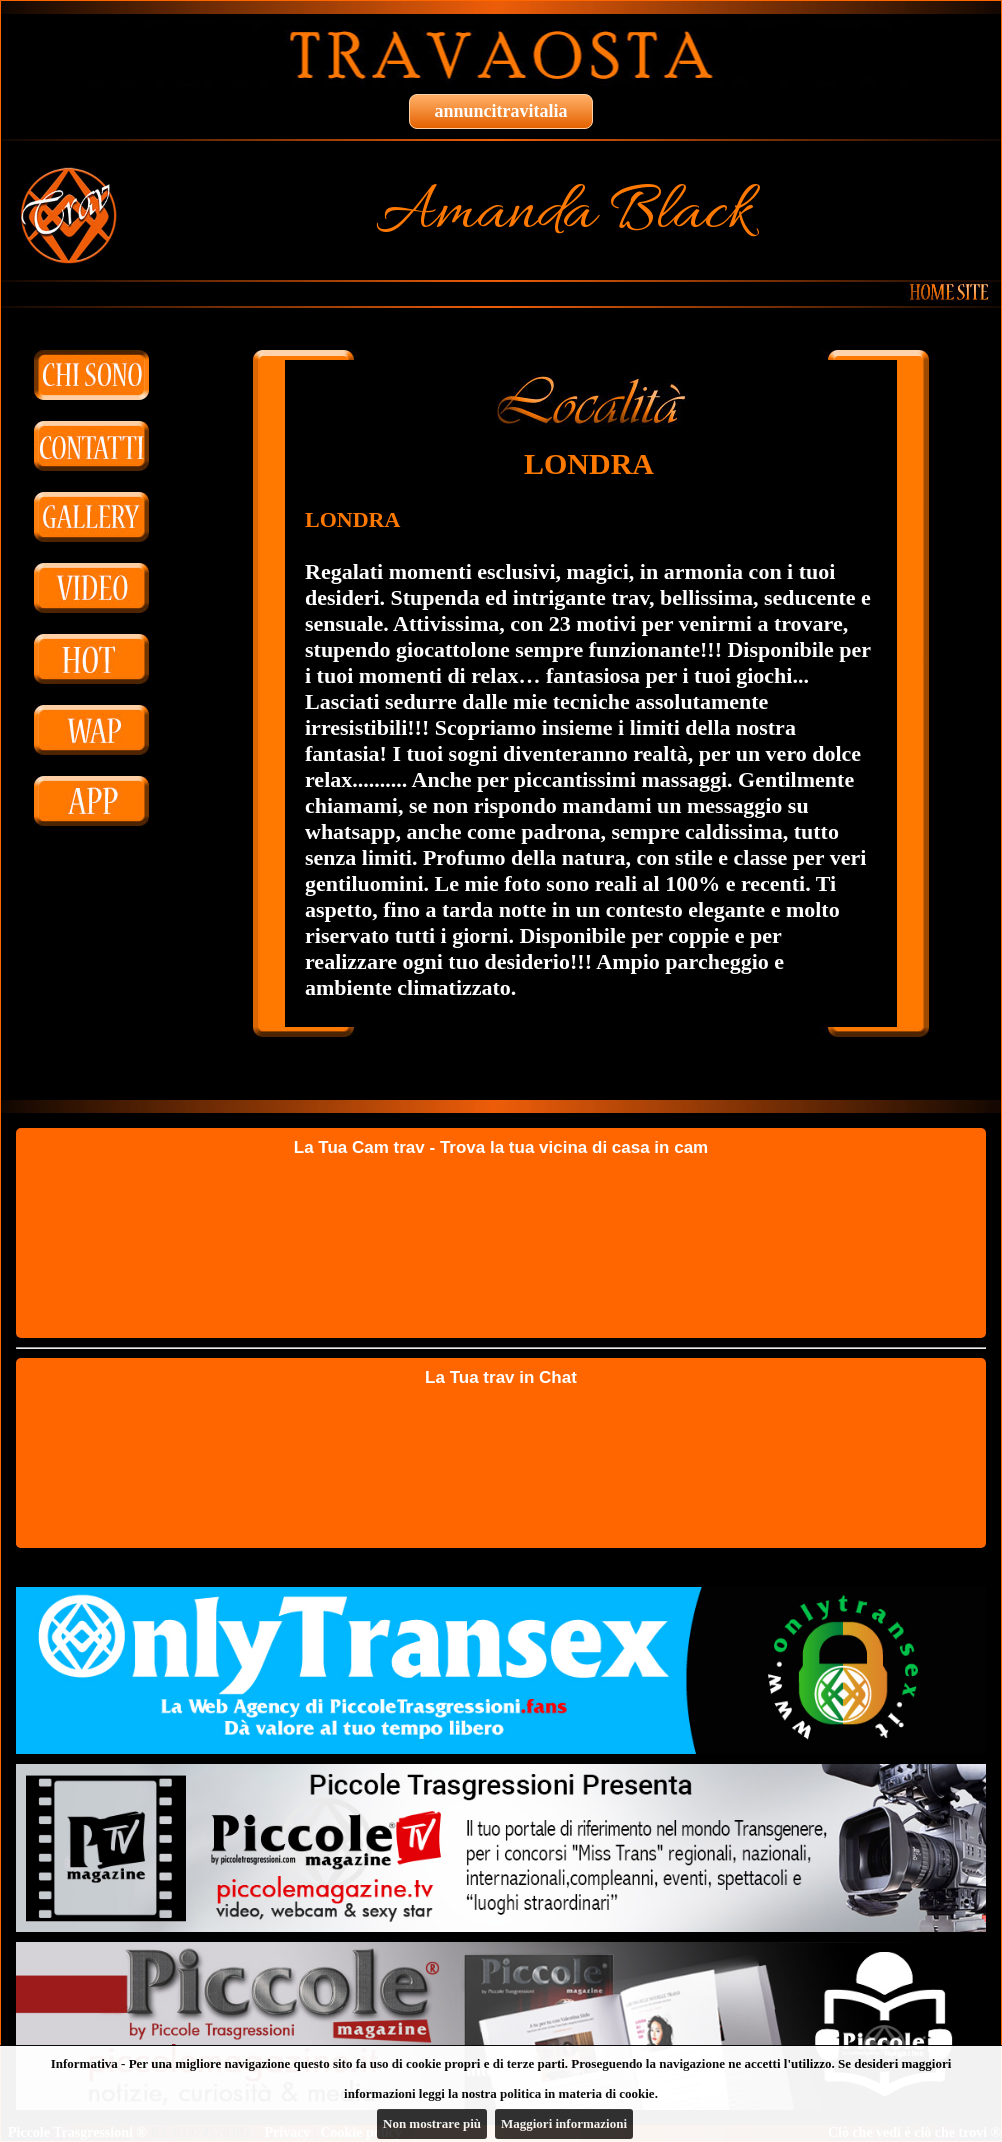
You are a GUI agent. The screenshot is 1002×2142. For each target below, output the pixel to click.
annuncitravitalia (500, 111)
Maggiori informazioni (564, 2123)
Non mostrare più (432, 2123)
